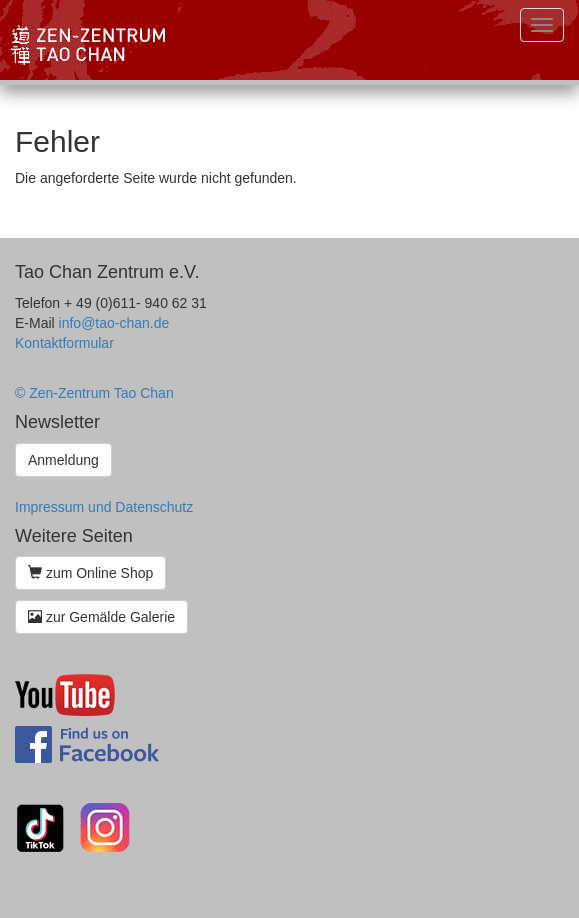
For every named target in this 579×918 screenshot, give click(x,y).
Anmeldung (63, 460)
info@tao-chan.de (114, 323)
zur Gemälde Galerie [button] (101, 617)
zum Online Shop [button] (90, 573)
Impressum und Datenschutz (104, 507)
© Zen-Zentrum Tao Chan (94, 393)
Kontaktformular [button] (64, 343)
